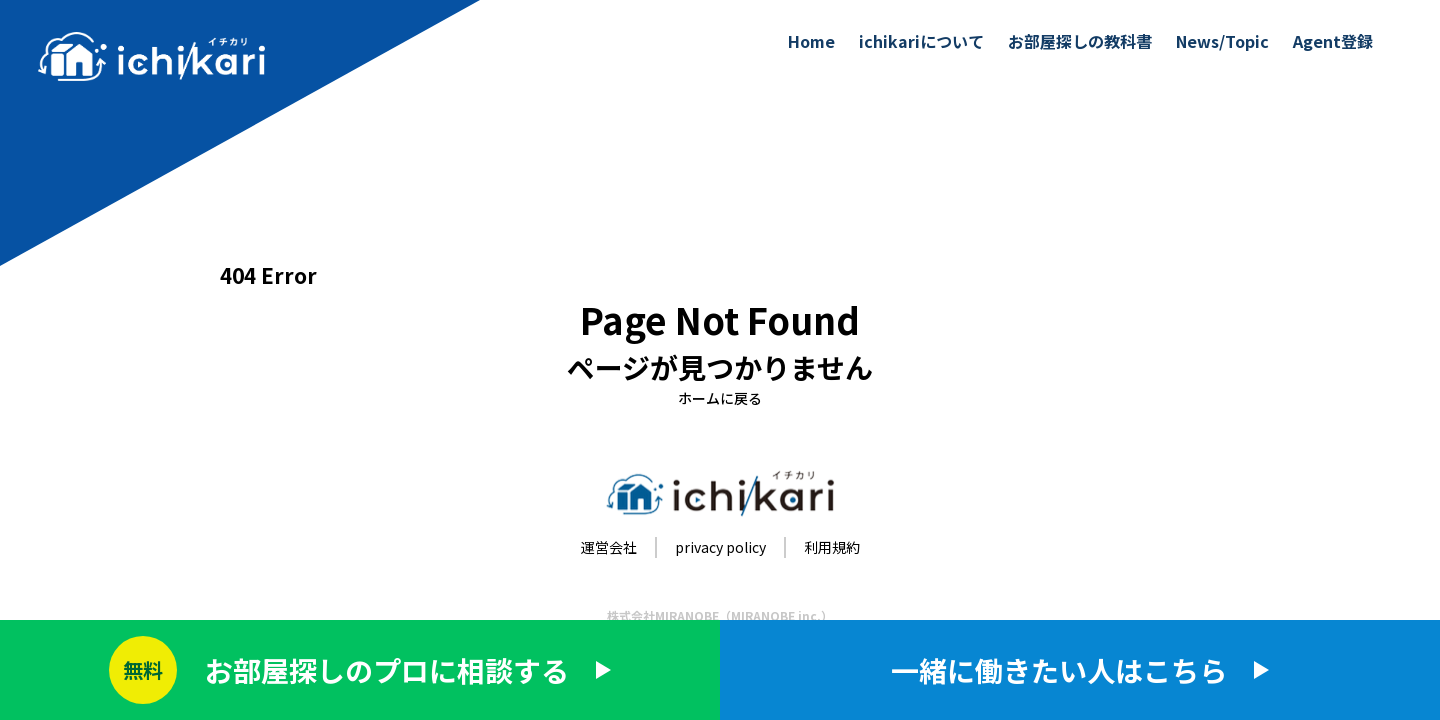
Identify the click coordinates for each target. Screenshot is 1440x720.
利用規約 (832, 547)
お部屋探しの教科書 (1080, 41)
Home (811, 41)
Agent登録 (1333, 41)
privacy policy (720, 547)
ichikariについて (921, 41)
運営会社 (609, 547)
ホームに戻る (720, 398)
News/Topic (1222, 41)
